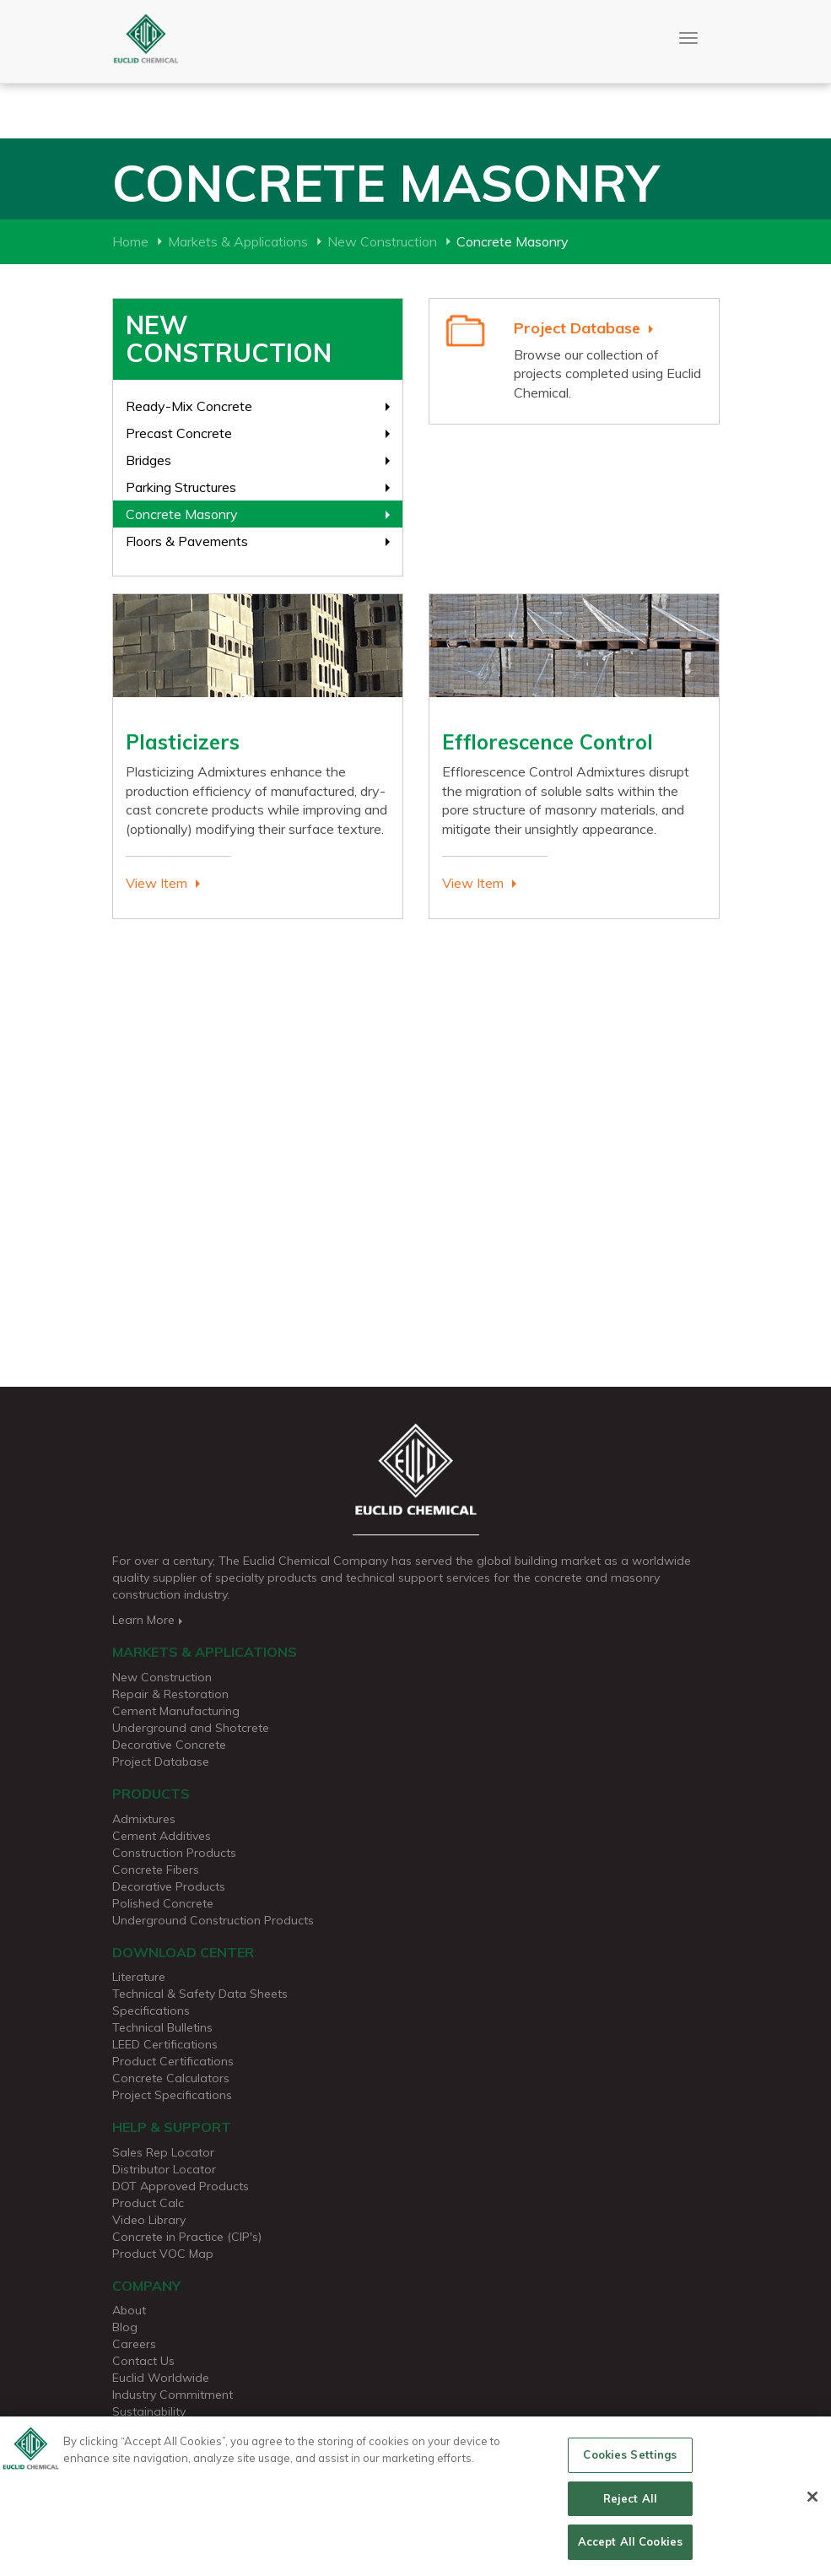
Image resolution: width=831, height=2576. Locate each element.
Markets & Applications (238, 241)
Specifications (151, 2010)
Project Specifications (172, 2094)
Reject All (630, 2506)
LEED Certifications (165, 2044)
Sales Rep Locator (163, 2152)
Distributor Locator (164, 2169)
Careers (134, 2343)
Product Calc (148, 2203)
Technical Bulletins (162, 2027)
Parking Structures (181, 487)
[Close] (812, 2504)
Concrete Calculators (170, 2078)
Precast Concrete (179, 433)
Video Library (149, 2219)
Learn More (149, 1619)
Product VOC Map (162, 2253)
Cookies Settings (630, 2463)
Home (130, 241)
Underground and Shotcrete (190, 1727)
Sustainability (149, 2411)
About (129, 2310)
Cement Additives (161, 1835)
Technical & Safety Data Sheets (200, 1993)
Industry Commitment (172, 2394)
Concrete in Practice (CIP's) (187, 2236)
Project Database (577, 328)
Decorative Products (168, 1886)
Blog (125, 2327)
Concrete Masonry (182, 514)
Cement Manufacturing (176, 1710)
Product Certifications (173, 2061)
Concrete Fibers (155, 1869)
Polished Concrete (162, 1903)
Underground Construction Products (213, 1920)
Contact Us (143, 2360)
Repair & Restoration (170, 1694)
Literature (138, 1976)
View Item (156, 882)
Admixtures (143, 1818)
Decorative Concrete (169, 1744)
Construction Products (174, 1852)
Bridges (148, 460)
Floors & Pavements (187, 541)
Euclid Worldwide (160, 2377)
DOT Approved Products (180, 2186)
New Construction (382, 241)
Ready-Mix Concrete (189, 406)
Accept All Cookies (630, 2550)
